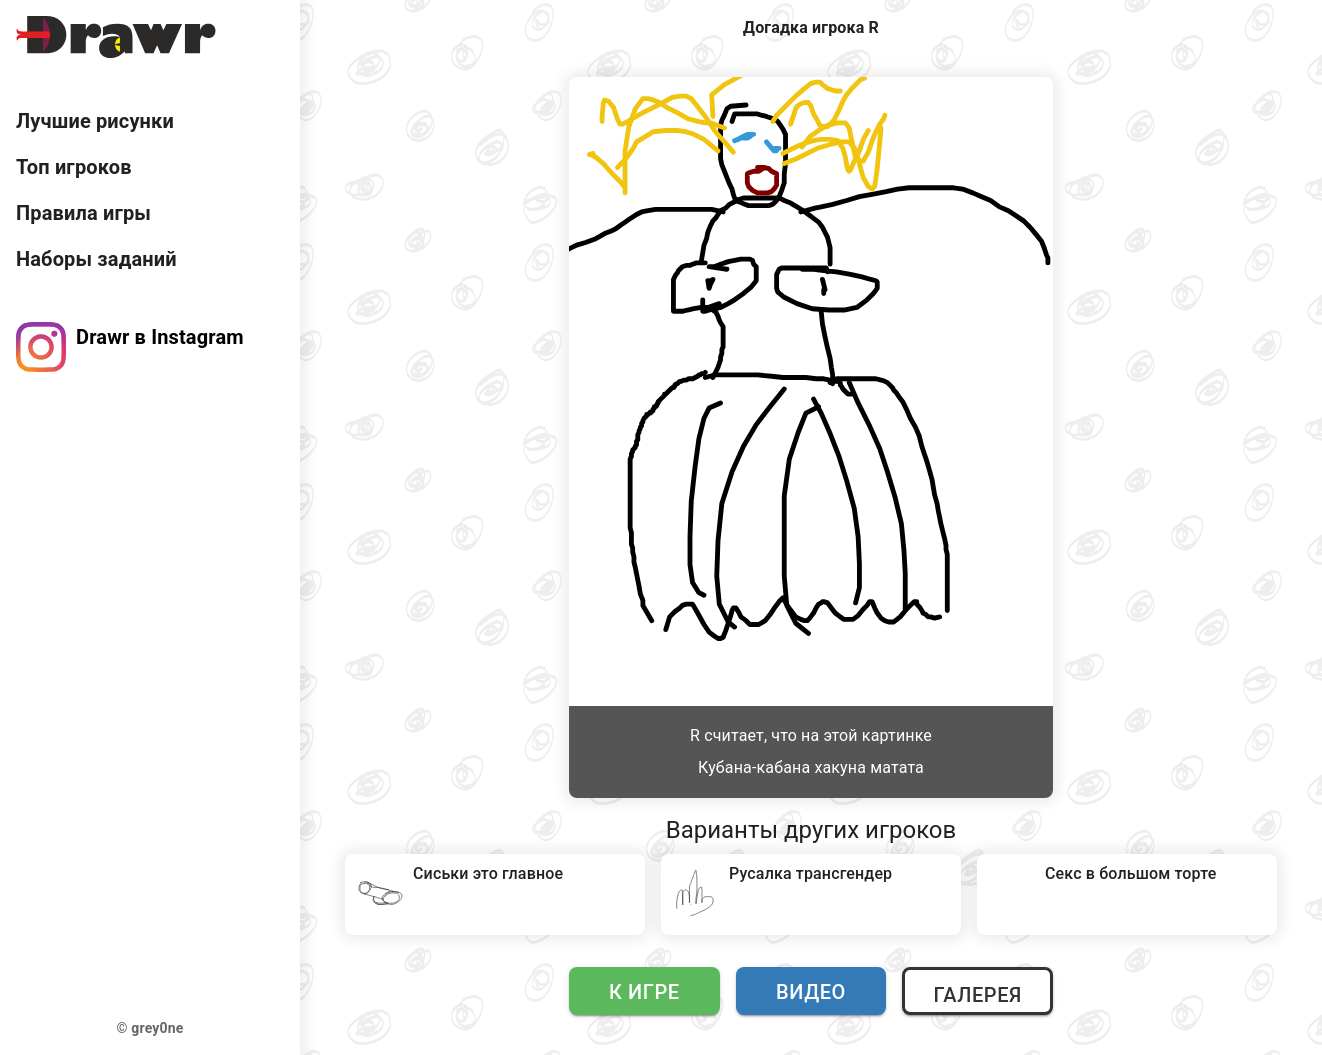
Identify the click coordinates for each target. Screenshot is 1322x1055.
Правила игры (83, 213)
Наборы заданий (96, 259)
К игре (644, 992)
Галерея (977, 995)
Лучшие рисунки (95, 121)
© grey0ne (150, 1028)
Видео (811, 992)
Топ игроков (74, 167)
